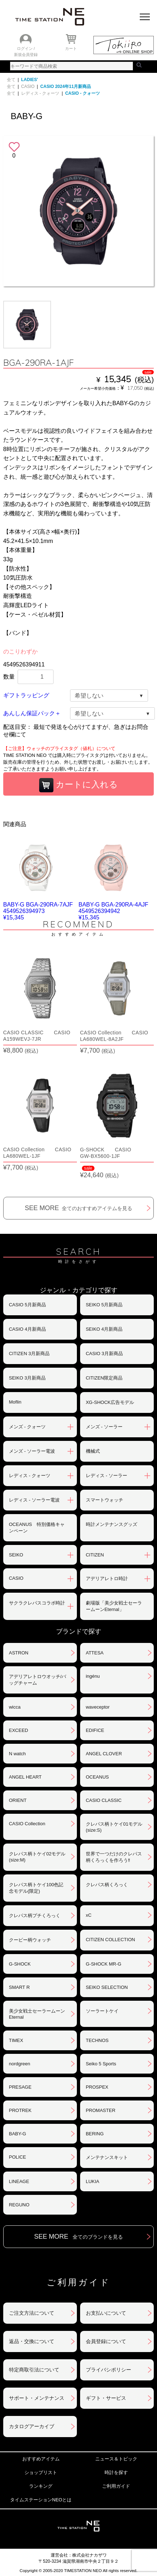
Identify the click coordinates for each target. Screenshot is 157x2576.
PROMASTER (100, 2110)
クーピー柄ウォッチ (30, 1940)
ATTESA (95, 1652)
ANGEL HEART (25, 1777)
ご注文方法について (31, 2313)
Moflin (15, 1402)
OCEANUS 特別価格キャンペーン (37, 1527)
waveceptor (98, 1707)
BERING (95, 2133)
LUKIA (93, 2181)
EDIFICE (95, 1730)
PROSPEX (97, 2087)
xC (89, 1915)
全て (11, 79)
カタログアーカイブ (31, 2426)
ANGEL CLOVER (104, 1753)
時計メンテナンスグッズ (111, 1524)
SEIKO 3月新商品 (27, 1378)
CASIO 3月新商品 (104, 1353)
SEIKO (16, 1555)
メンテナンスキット (107, 2157)
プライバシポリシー (108, 2370)
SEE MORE (78, 1208)
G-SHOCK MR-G (103, 1964)
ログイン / (26, 48)
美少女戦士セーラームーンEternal (37, 2014)
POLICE (17, 2157)
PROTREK (20, 2110)
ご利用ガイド (116, 2486)
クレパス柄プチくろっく (34, 1915)
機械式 (93, 1451)
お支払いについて (106, 2313)
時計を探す (116, 2472)
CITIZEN (95, 1555)
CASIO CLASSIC (104, 1800)
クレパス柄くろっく (107, 1884)
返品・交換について (31, 2341)
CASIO (27, 86)
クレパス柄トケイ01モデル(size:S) (114, 1827)
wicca (15, 1707)
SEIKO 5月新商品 (104, 1304)
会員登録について (106, 2341)
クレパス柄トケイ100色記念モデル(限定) (36, 1888)
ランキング (40, 2486)
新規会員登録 (26, 54)
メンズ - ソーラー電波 (32, 1451)
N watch (17, 1753)
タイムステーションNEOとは (40, 2499)
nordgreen (19, 2063)
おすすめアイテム (41, 2459)
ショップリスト (40, 2472)
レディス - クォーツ (40, 93)
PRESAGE (20, 2087)
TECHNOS (97, 2040)
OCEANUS (97, 1777)
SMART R (19, 1987)
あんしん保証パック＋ (32, 713)
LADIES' (29, 79)
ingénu (93, 1676)
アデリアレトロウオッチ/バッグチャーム (37, 1680)
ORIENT (18, 1800)
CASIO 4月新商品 (27, 1329)
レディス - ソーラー (107, 1475)
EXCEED (18, 1730)
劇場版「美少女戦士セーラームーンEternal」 (114, 1606)
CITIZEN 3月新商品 (29, 1353)
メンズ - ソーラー (104, 1426)
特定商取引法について (34, 2370)
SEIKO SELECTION (107, 1987)
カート (71, 48)
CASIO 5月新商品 (27, 1304)
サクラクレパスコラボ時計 (37, 1603)
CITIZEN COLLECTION (110, 1939)
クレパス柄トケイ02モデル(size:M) (37, 1857)
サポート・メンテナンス (36, 2398)
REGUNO (19, 2204)
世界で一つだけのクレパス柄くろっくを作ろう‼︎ (114, 1857)
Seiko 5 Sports (101, 2063)
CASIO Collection (27, 1823)
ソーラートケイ (102, 2011)
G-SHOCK (20, 1964)
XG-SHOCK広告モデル (110, 1402)
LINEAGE (19, 2181)
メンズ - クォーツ (27, 1426)
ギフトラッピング (26, 695)
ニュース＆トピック (116, 2459)
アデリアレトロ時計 (107, 1578)
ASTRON (18, 1652)
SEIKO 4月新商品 (104, 1329)
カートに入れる (78, 785)
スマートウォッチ (104, 1500)
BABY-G (17, 2133)
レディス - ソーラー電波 (34, 1500)
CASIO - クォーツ (82, 93)
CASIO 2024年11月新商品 (65, 86)
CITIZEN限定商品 (104, 1378)
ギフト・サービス (106, 2398)
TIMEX (16, 2040)
